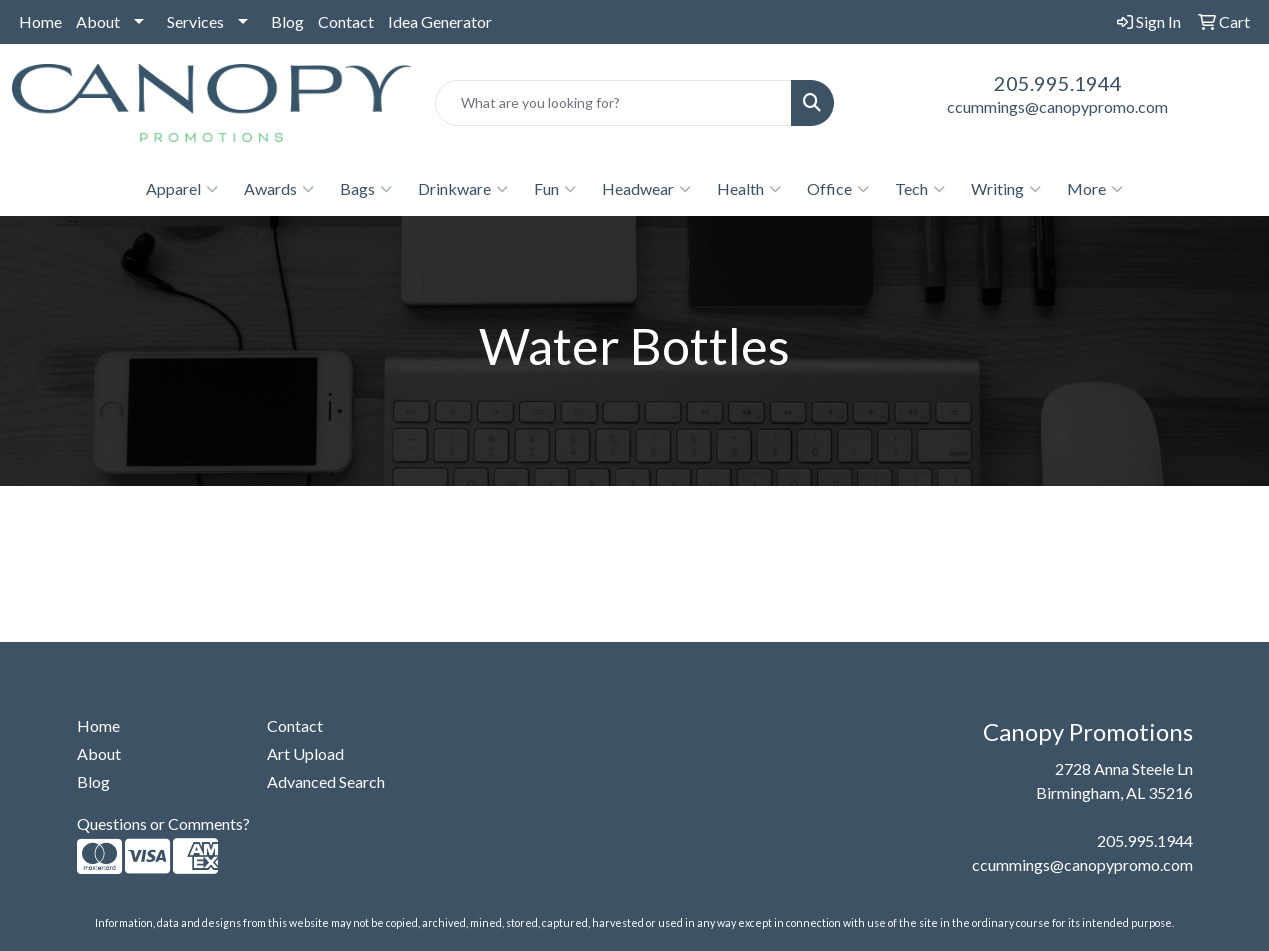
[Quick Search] (613, 103)
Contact (346, 21)
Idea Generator (440, 21)
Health (749, 189)
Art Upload (305, 753)
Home (40, 21)
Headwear (646, 189)
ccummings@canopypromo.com (1057, 106)
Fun (555, 189)
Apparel (182, 189)
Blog (287, 21)
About (98, 21)
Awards (279, 189)
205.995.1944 (1058, 83)
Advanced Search (326, 781)
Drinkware (463, 189)
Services (195, 21)
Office (838, 189)
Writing (1006, 189)
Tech (920, 189)
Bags (366, 189)
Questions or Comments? (163, 823)
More (1095, 189)
